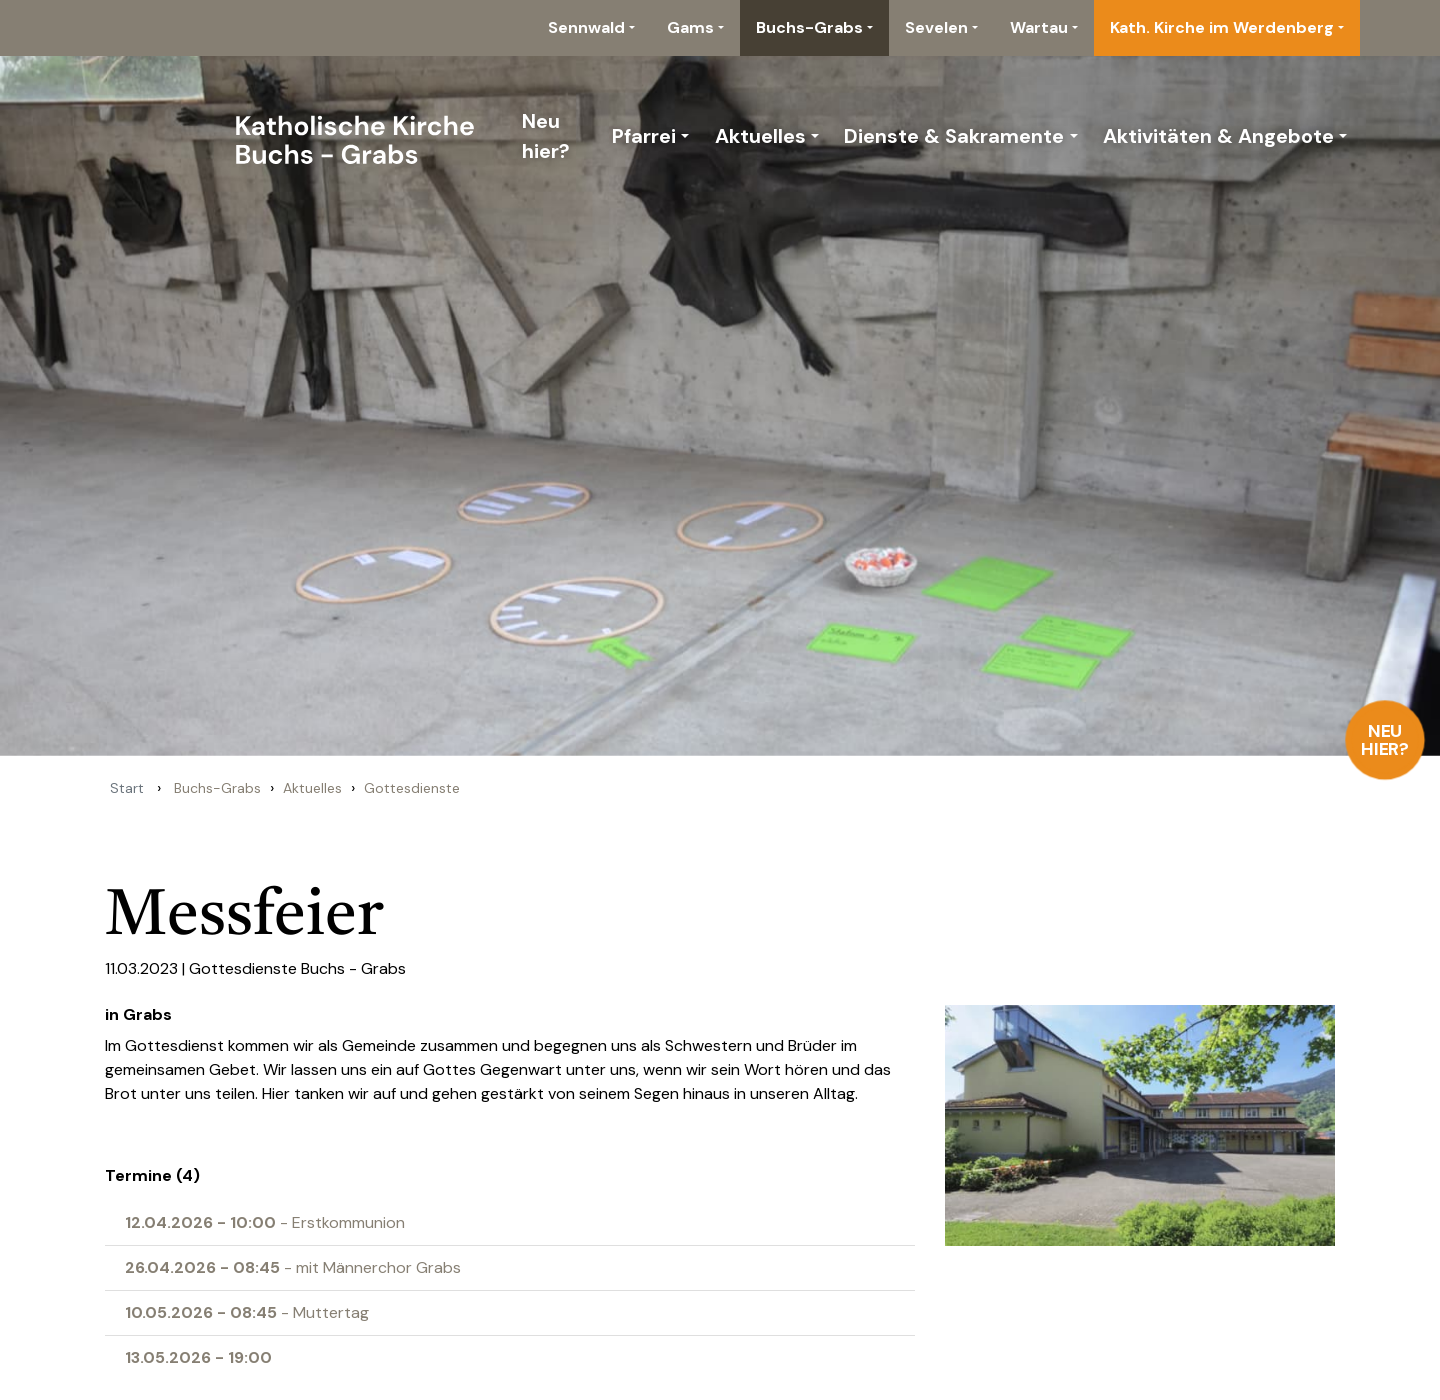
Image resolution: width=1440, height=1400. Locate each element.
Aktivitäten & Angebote (1218, 136)
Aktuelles (760, 136)
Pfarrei (644, 136)
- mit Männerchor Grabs (293, 1267)
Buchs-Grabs (809, 27)
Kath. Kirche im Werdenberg (1222, 27)
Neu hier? (1385, 740)
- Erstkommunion (265, 1222)
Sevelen (936, 27)
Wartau (1039, 27)
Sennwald (586, 27)
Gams (690, 27)
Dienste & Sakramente (954, 136)
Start (127, 788)
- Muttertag (247, 1312)
